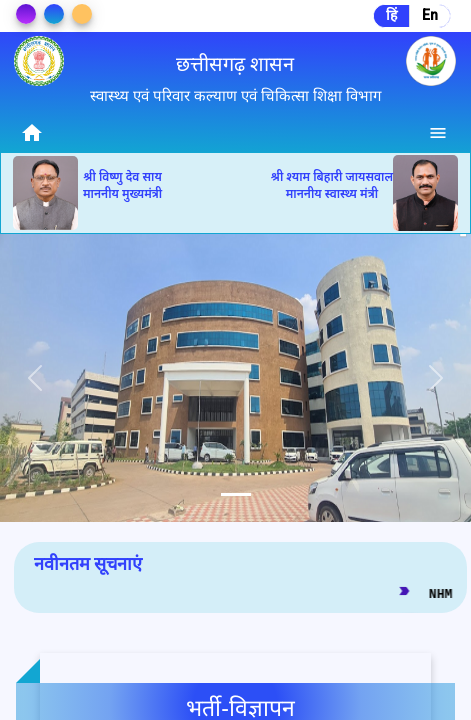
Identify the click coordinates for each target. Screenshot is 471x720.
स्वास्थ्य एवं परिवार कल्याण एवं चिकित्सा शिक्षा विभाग (235, 96)
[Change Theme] (26, 14)
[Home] (32, 132)
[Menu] (439, 132)
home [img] (32, 133)
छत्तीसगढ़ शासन (235, 64)
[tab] (236, 494)
